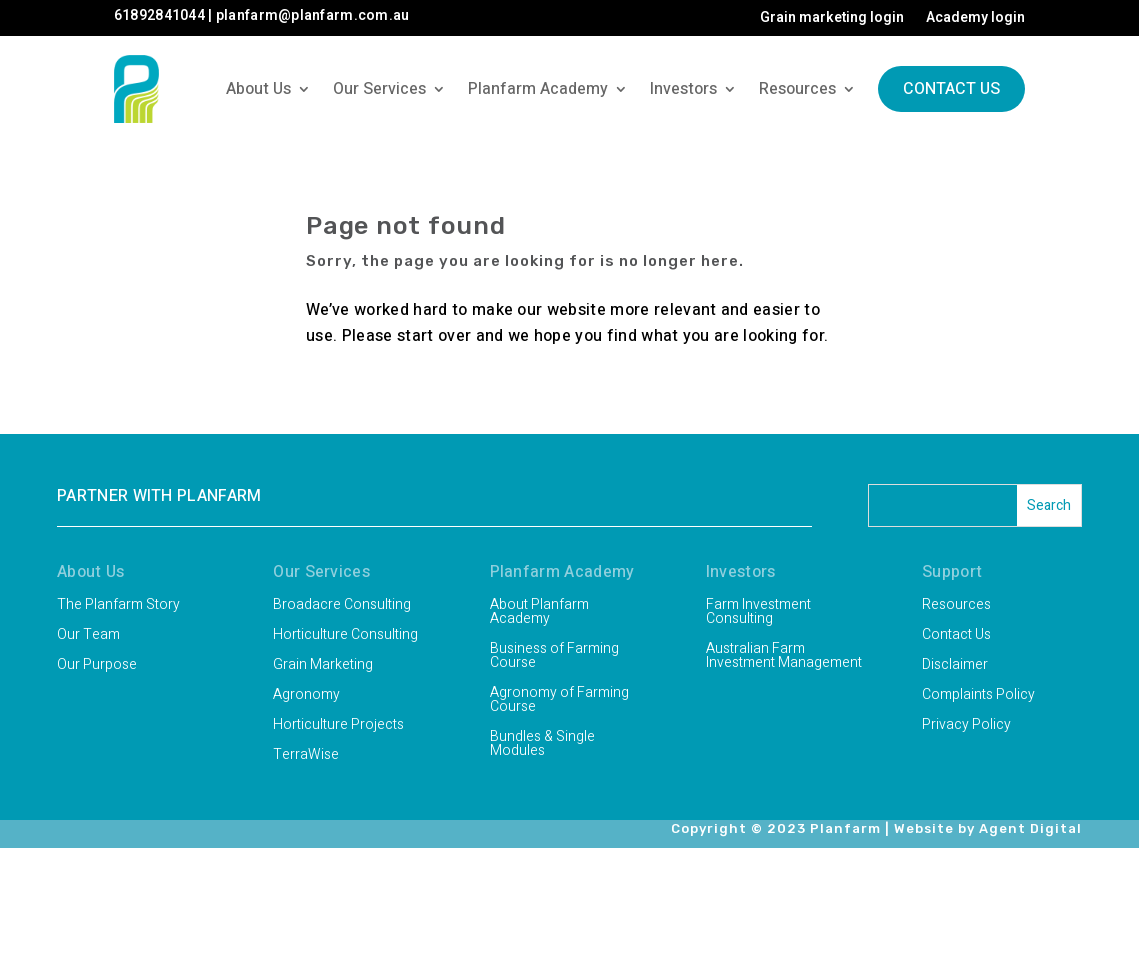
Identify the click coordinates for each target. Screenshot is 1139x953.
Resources (797, 89)
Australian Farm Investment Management (784, 657)
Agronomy (306, 696)
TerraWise (306, 756)
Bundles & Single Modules (542, 745)
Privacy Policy (966, 726)
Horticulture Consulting (345, 636)
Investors (683, 89)
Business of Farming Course (554, 657)
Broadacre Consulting (342, 606)
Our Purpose (97, 666)
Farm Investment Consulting (758, 613)
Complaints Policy (978, 696)
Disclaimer (955, 666)
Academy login (975, 19)
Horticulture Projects (338, 726)
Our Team (88, 636)
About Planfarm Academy (539, 613)
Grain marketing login (832, 19)
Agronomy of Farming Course (559, 701)
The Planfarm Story (118, 606)
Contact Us (951, 89)
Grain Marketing (323, 666)
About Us (258, 89)
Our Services (379, 89)
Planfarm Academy (538, 89)
